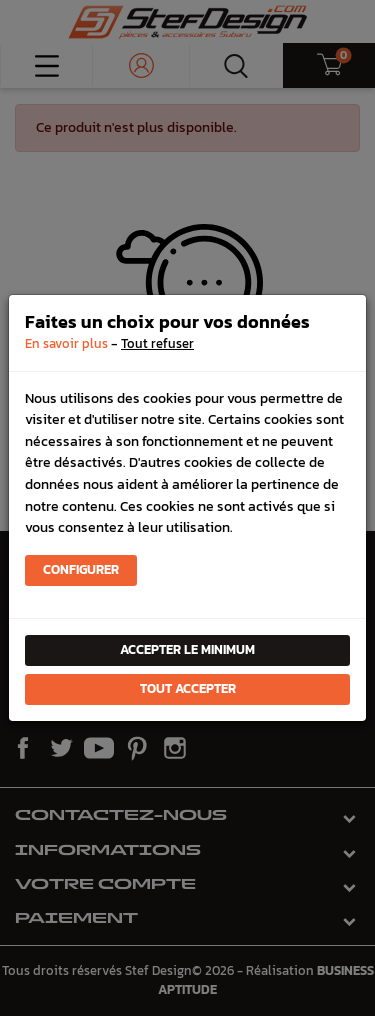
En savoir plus (66, 343)
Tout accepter (188, 688)
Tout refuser (157, 343)
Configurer (81, 569)
